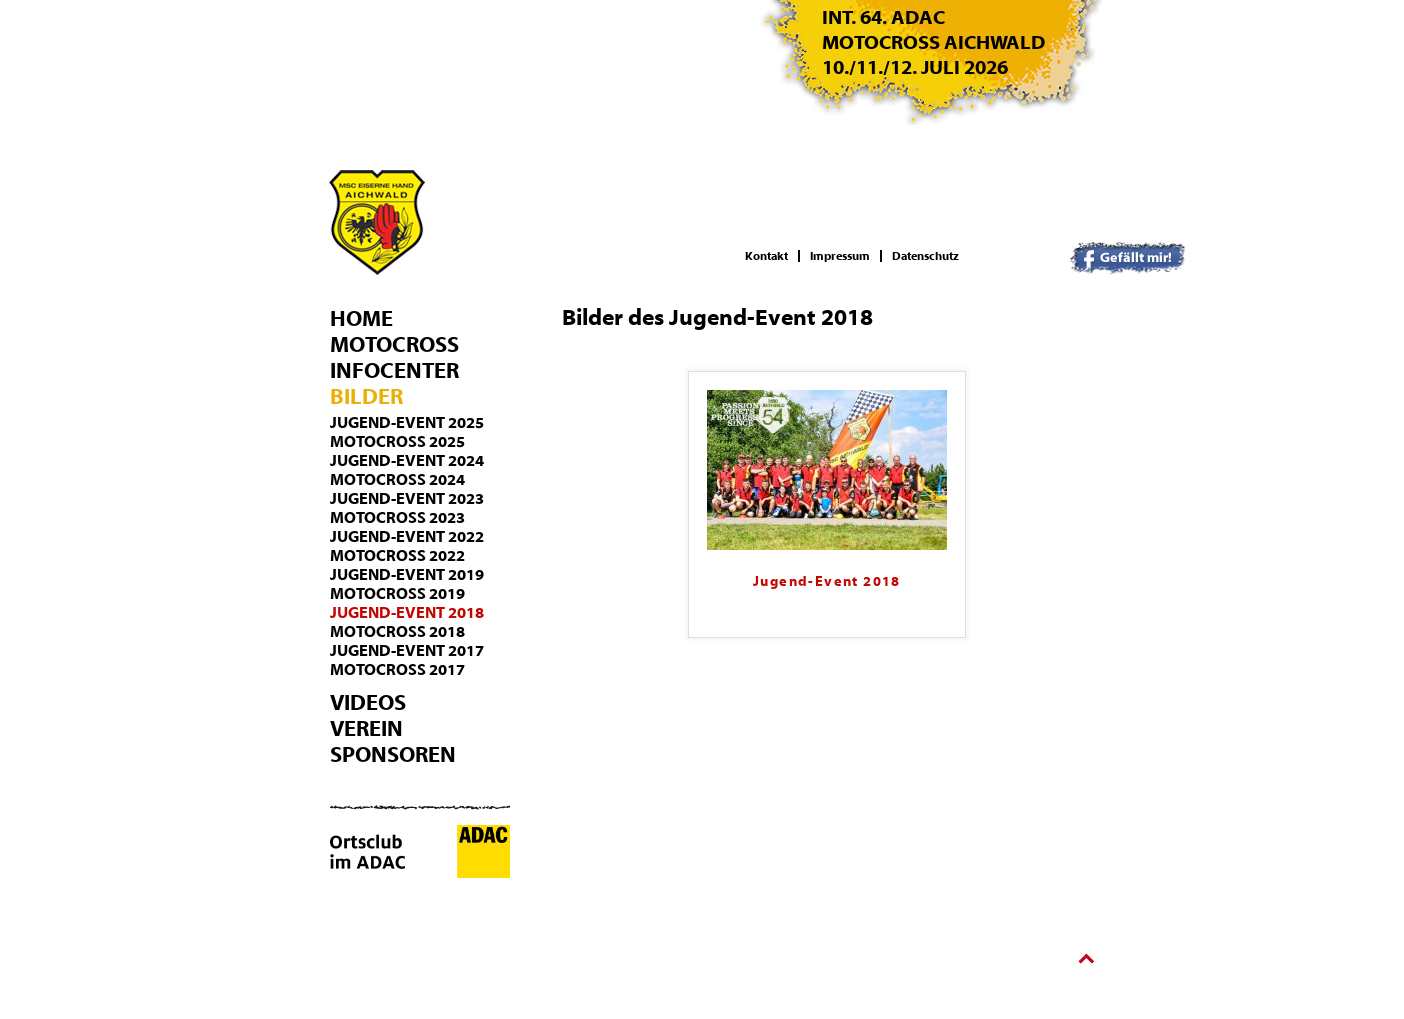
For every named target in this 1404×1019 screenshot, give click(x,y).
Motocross (394, 345)
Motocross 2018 (397, 632)
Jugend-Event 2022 (407, 537)
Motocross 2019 (397, 594)
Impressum (840, 256)
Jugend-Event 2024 (407, 461)
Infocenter (394, 371)
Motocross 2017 (397, 670)
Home (361, 319)
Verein (366, 729)
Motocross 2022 (397, 556)
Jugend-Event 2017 (407, 651)
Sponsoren (393, 755)
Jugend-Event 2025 (407, 423)
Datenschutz (925, 256)
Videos (368, 703)
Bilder (366, 397)
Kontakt (766, 256)
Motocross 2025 (397, 442)
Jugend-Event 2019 (407, 575)
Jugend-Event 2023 (407, 499)
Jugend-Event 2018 (407, 613)
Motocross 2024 (397, 480)
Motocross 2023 (397, 518)
